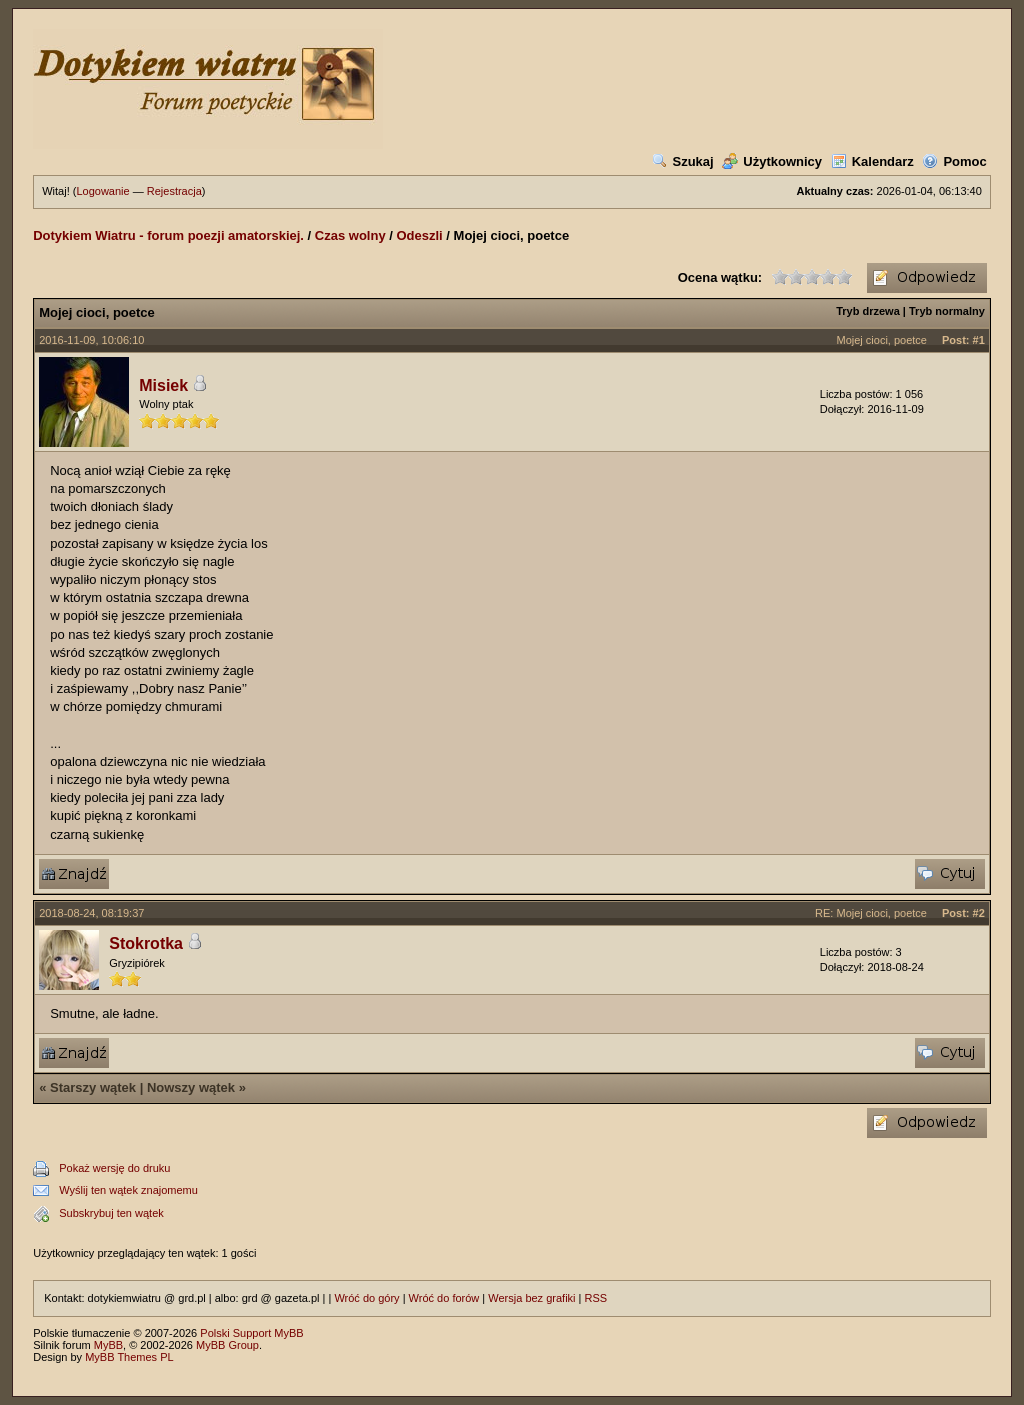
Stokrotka (146, 943)
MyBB (108, 1345)
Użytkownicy (772, 161)
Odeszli (419, 235)
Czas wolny (350, 235)
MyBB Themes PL (129, 1357)
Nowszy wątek (191, 1087)
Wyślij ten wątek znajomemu (128, 1190)
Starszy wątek (93, 1087)
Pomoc (954, 161)
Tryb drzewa (868, 311)
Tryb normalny (947, 311)
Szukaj (683, 161)
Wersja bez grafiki (531, 1298)
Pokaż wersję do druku (114, 1168)
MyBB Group (227, 1345)
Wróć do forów (444, 1298)
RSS (596, 1298)
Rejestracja (174, 191)
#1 (979, 340)
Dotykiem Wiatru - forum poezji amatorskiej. (168, 235)
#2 (979, 913)
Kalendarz (872, 161)
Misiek (163, 385)
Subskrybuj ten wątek (111, 1213)
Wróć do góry (366, 1298)
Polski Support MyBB (251, 1333)
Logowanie (102, 191)
